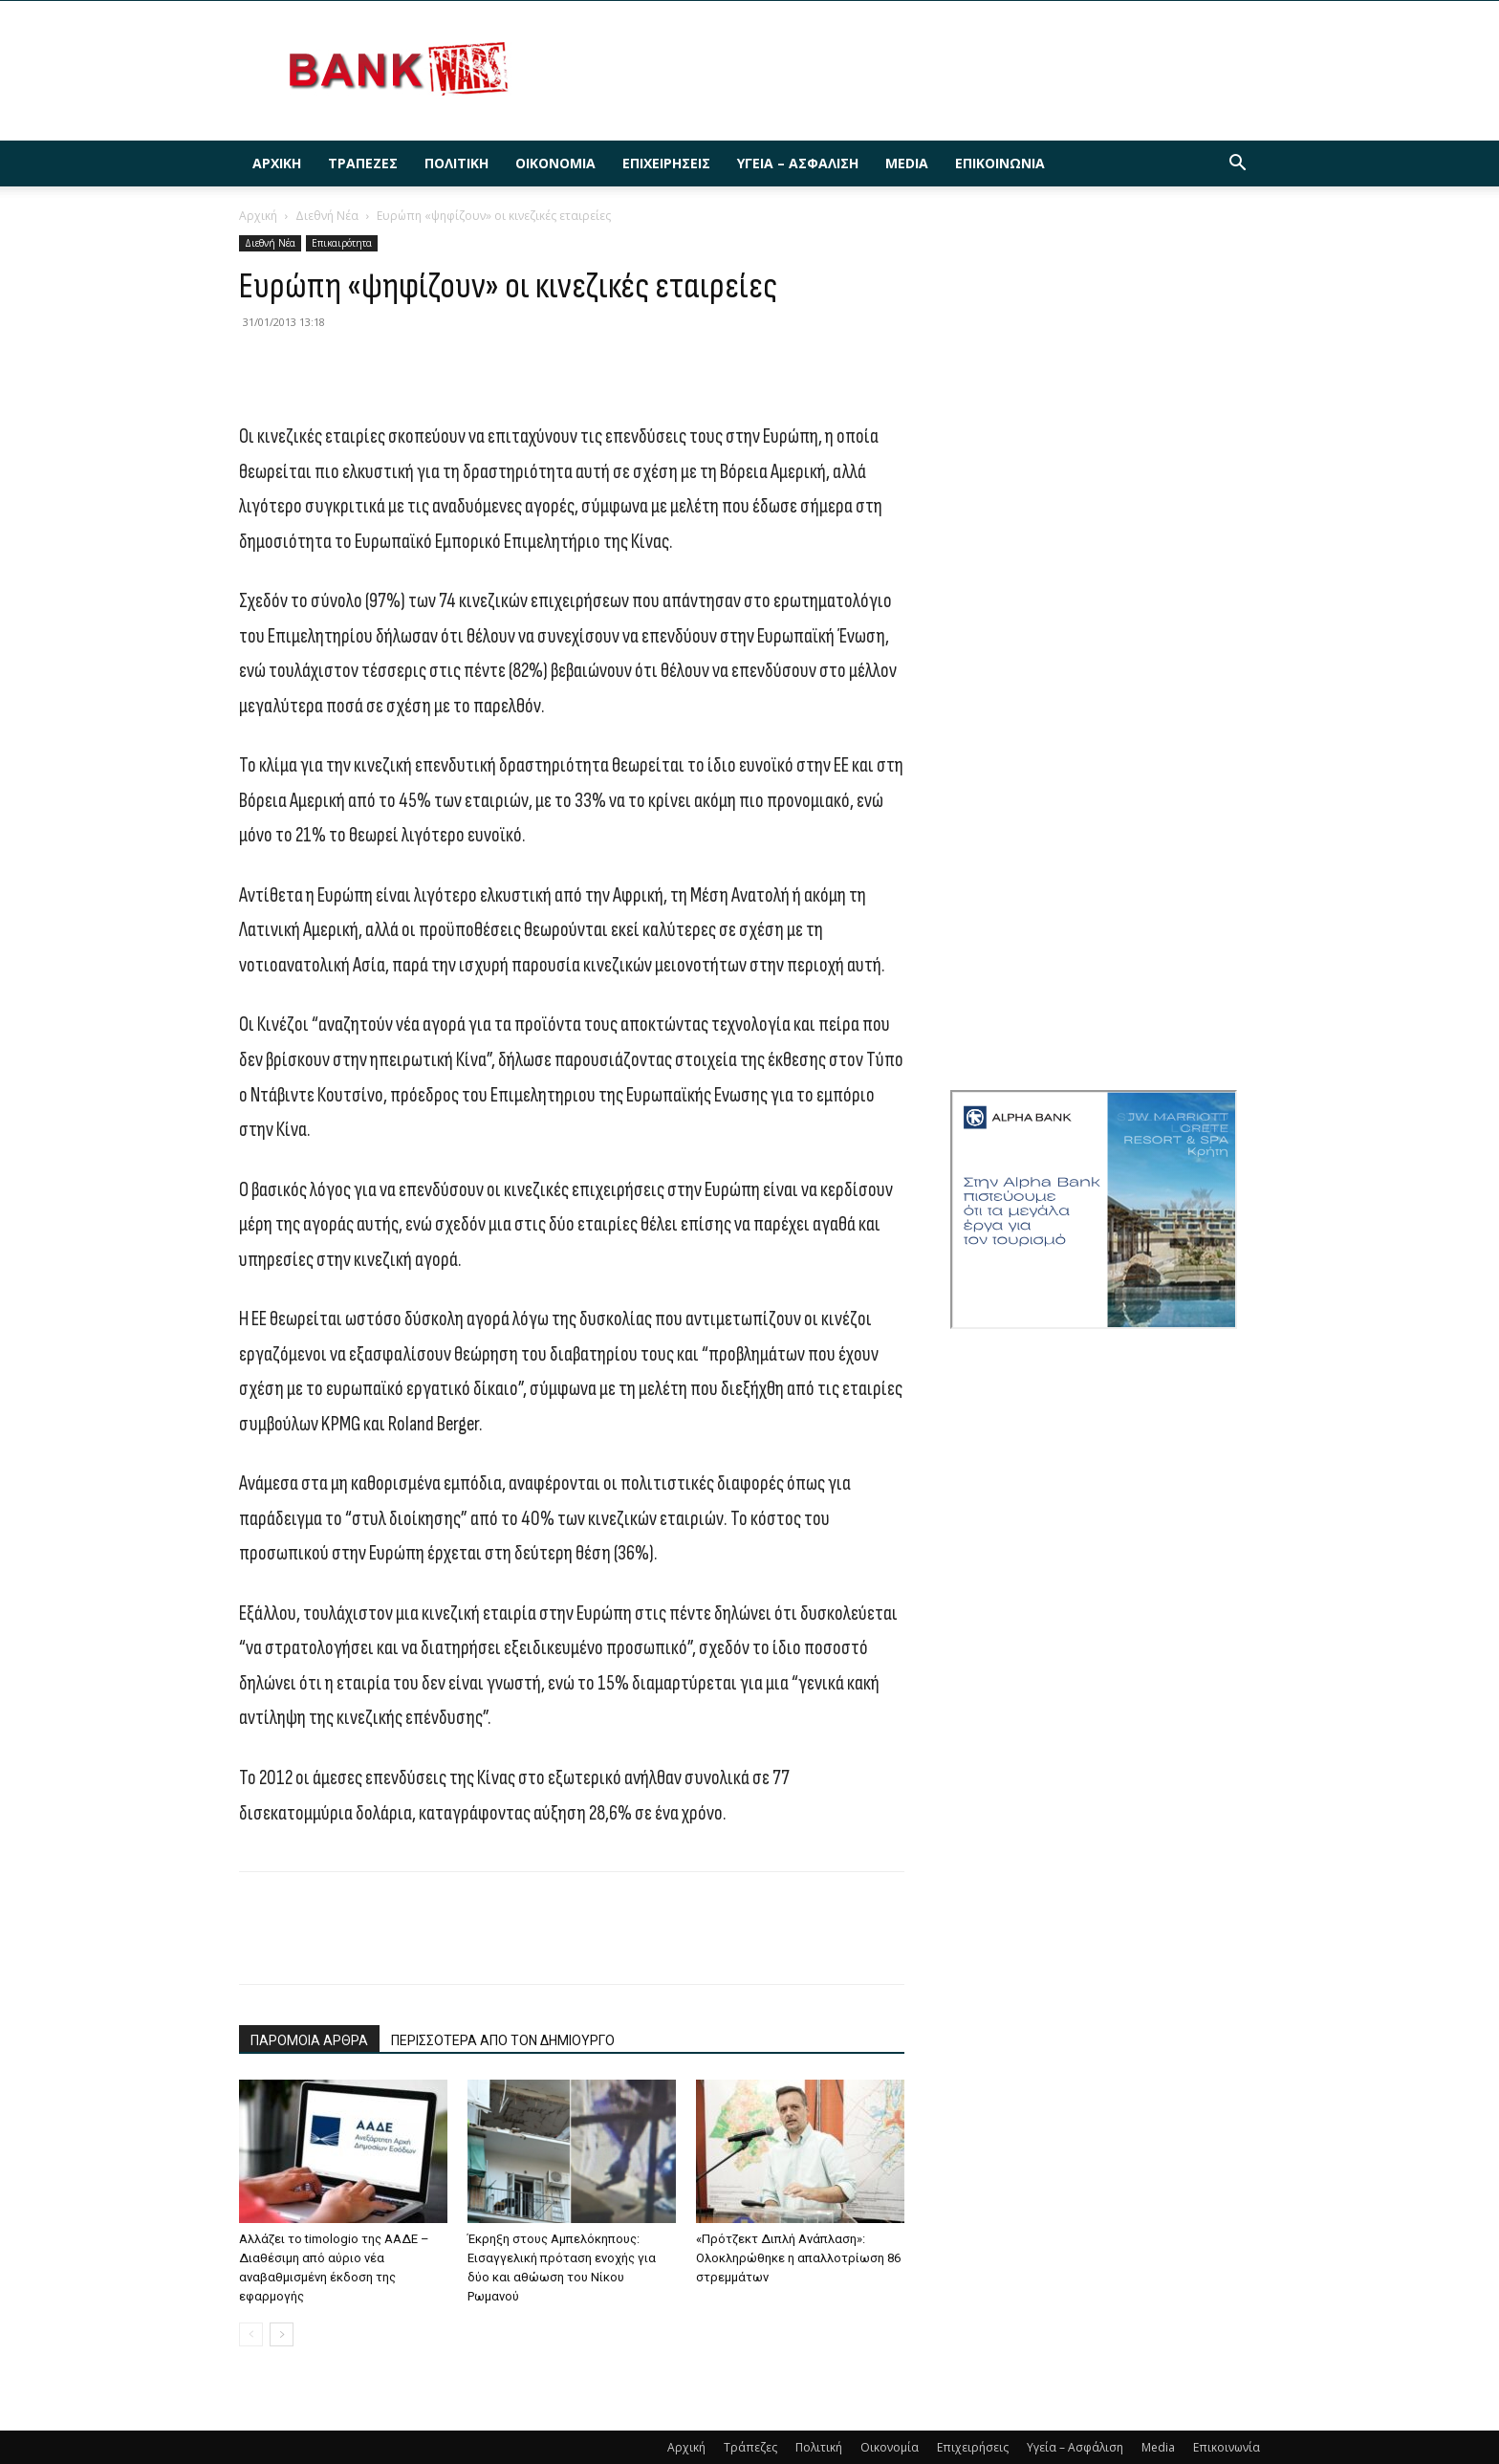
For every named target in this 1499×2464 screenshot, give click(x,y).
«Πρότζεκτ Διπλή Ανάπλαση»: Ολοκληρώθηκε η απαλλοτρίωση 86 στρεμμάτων (798, 2258)
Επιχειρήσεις (666, 163)
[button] (1237, 165)
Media (906, 163)
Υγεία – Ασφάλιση (797, 163)
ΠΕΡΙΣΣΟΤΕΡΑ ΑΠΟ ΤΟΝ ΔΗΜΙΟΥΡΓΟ (503, 2040)
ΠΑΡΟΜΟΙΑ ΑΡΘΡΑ (309, 2040)
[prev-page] (251, 2334)
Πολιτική (456, 163)
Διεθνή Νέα (326, 215)
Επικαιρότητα (342, 243)
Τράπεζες (363, 163)
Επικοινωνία (1000, 163)
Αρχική (276, 163)
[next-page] (281, 2334)
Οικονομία (555, 163)
